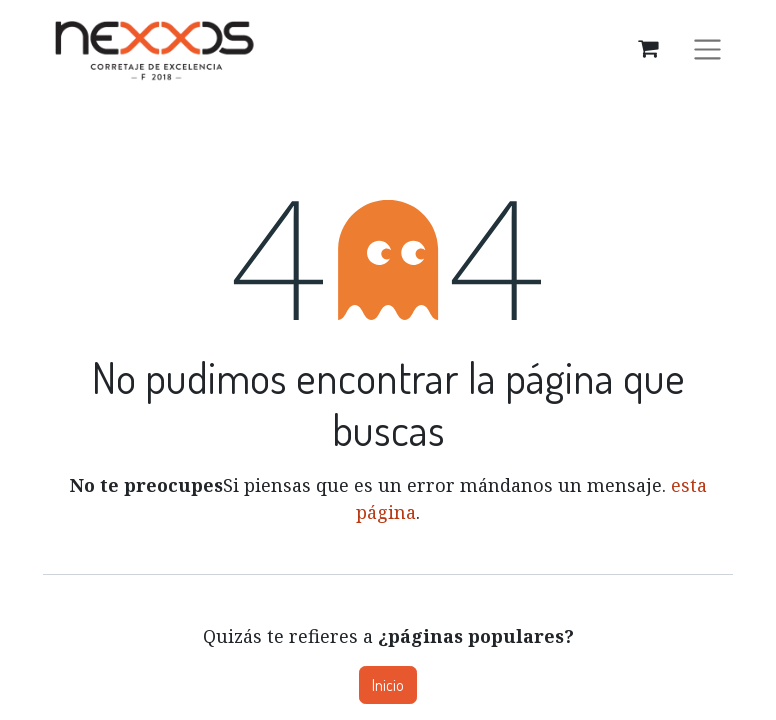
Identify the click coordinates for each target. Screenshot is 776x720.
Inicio (388, 685)
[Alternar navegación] (707, 48)
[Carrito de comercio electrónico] (648, 48)
